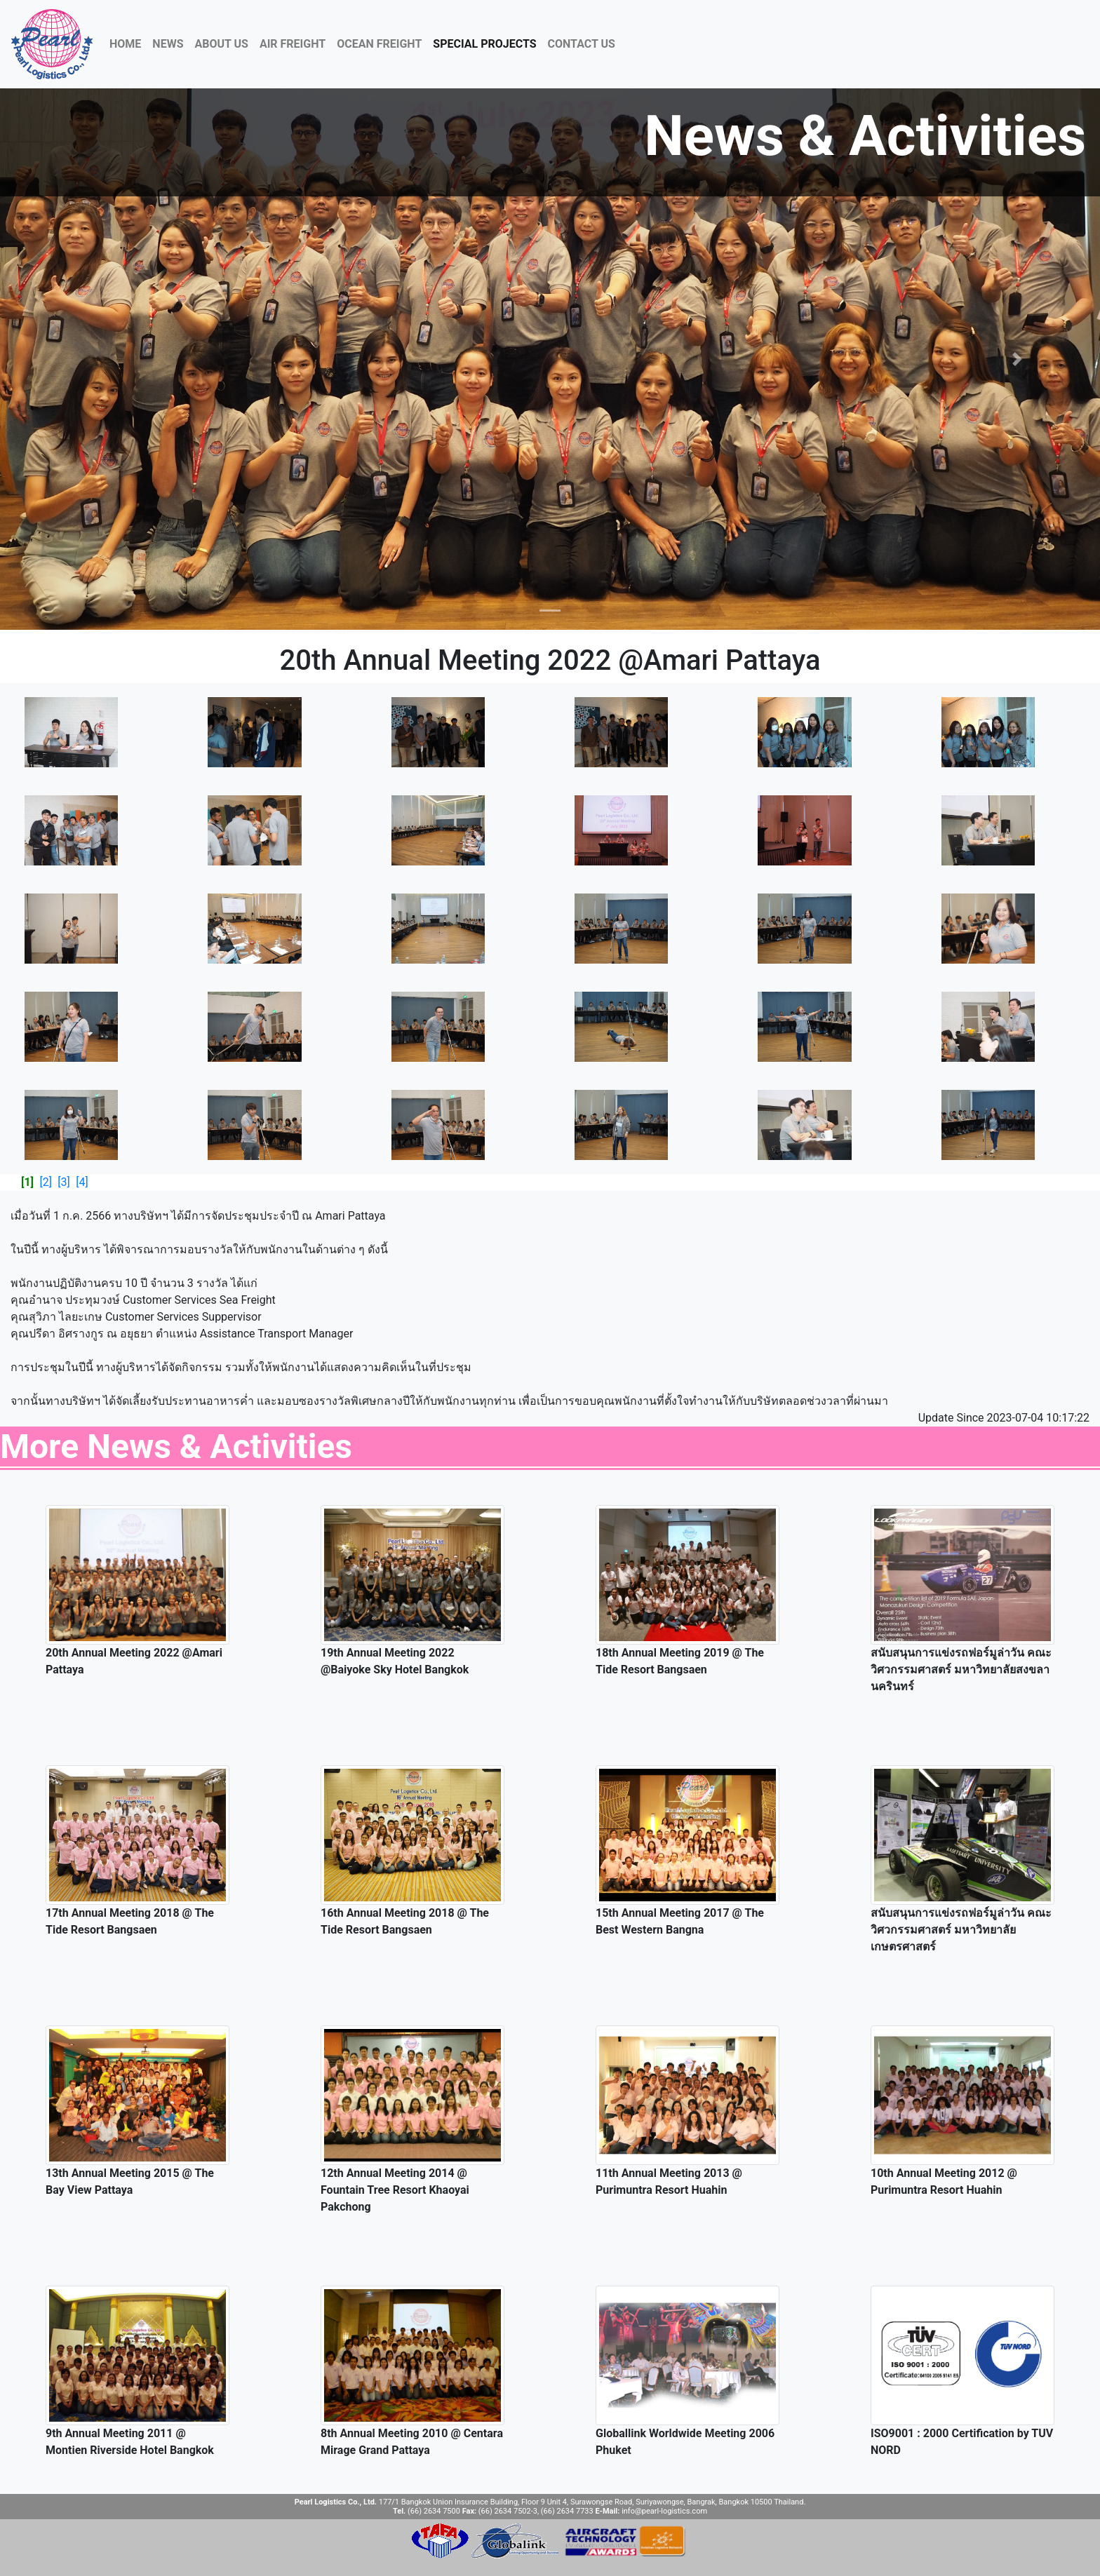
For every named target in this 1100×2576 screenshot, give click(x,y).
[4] (82, 1182)
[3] (63, 1182)
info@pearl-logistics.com (664, 2511)
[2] (45, 1182)
